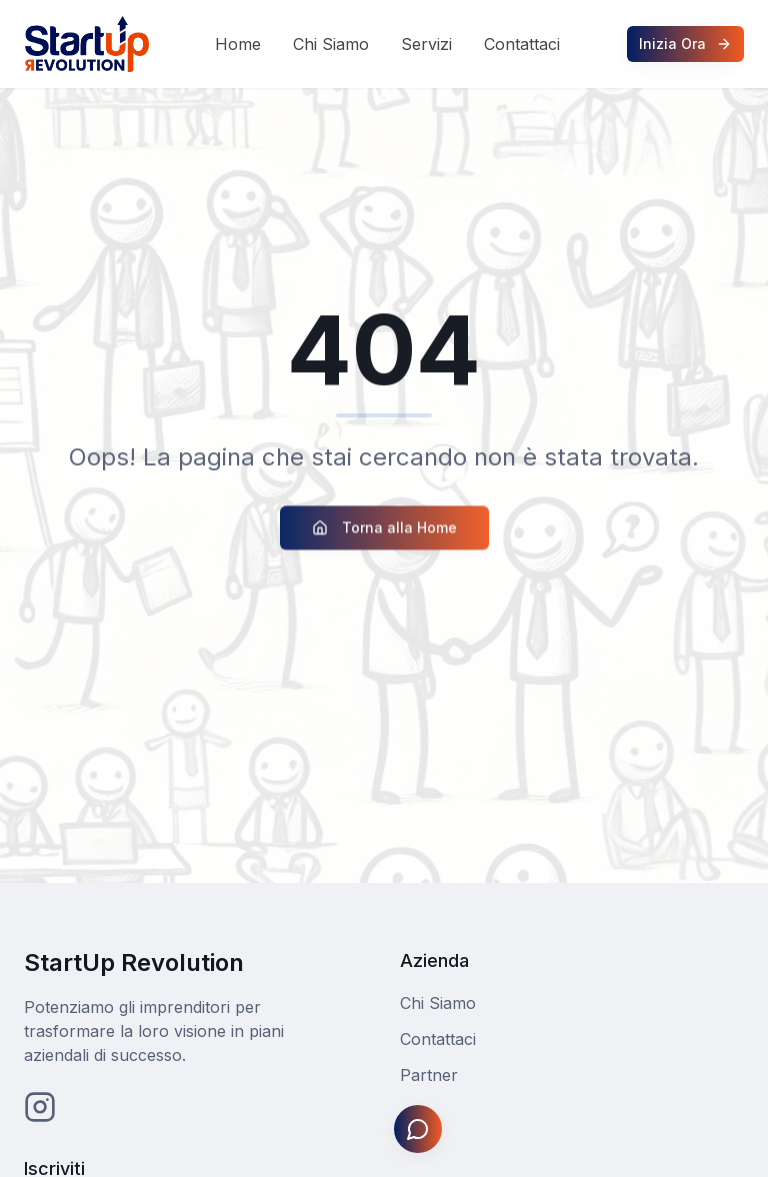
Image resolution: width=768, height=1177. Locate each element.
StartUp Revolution (134, 962)
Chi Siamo (331, 44)
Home (238, 44)
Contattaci (522, 44)
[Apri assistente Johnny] (418, 1129)
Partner (429, 1075)
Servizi (426, 44)
